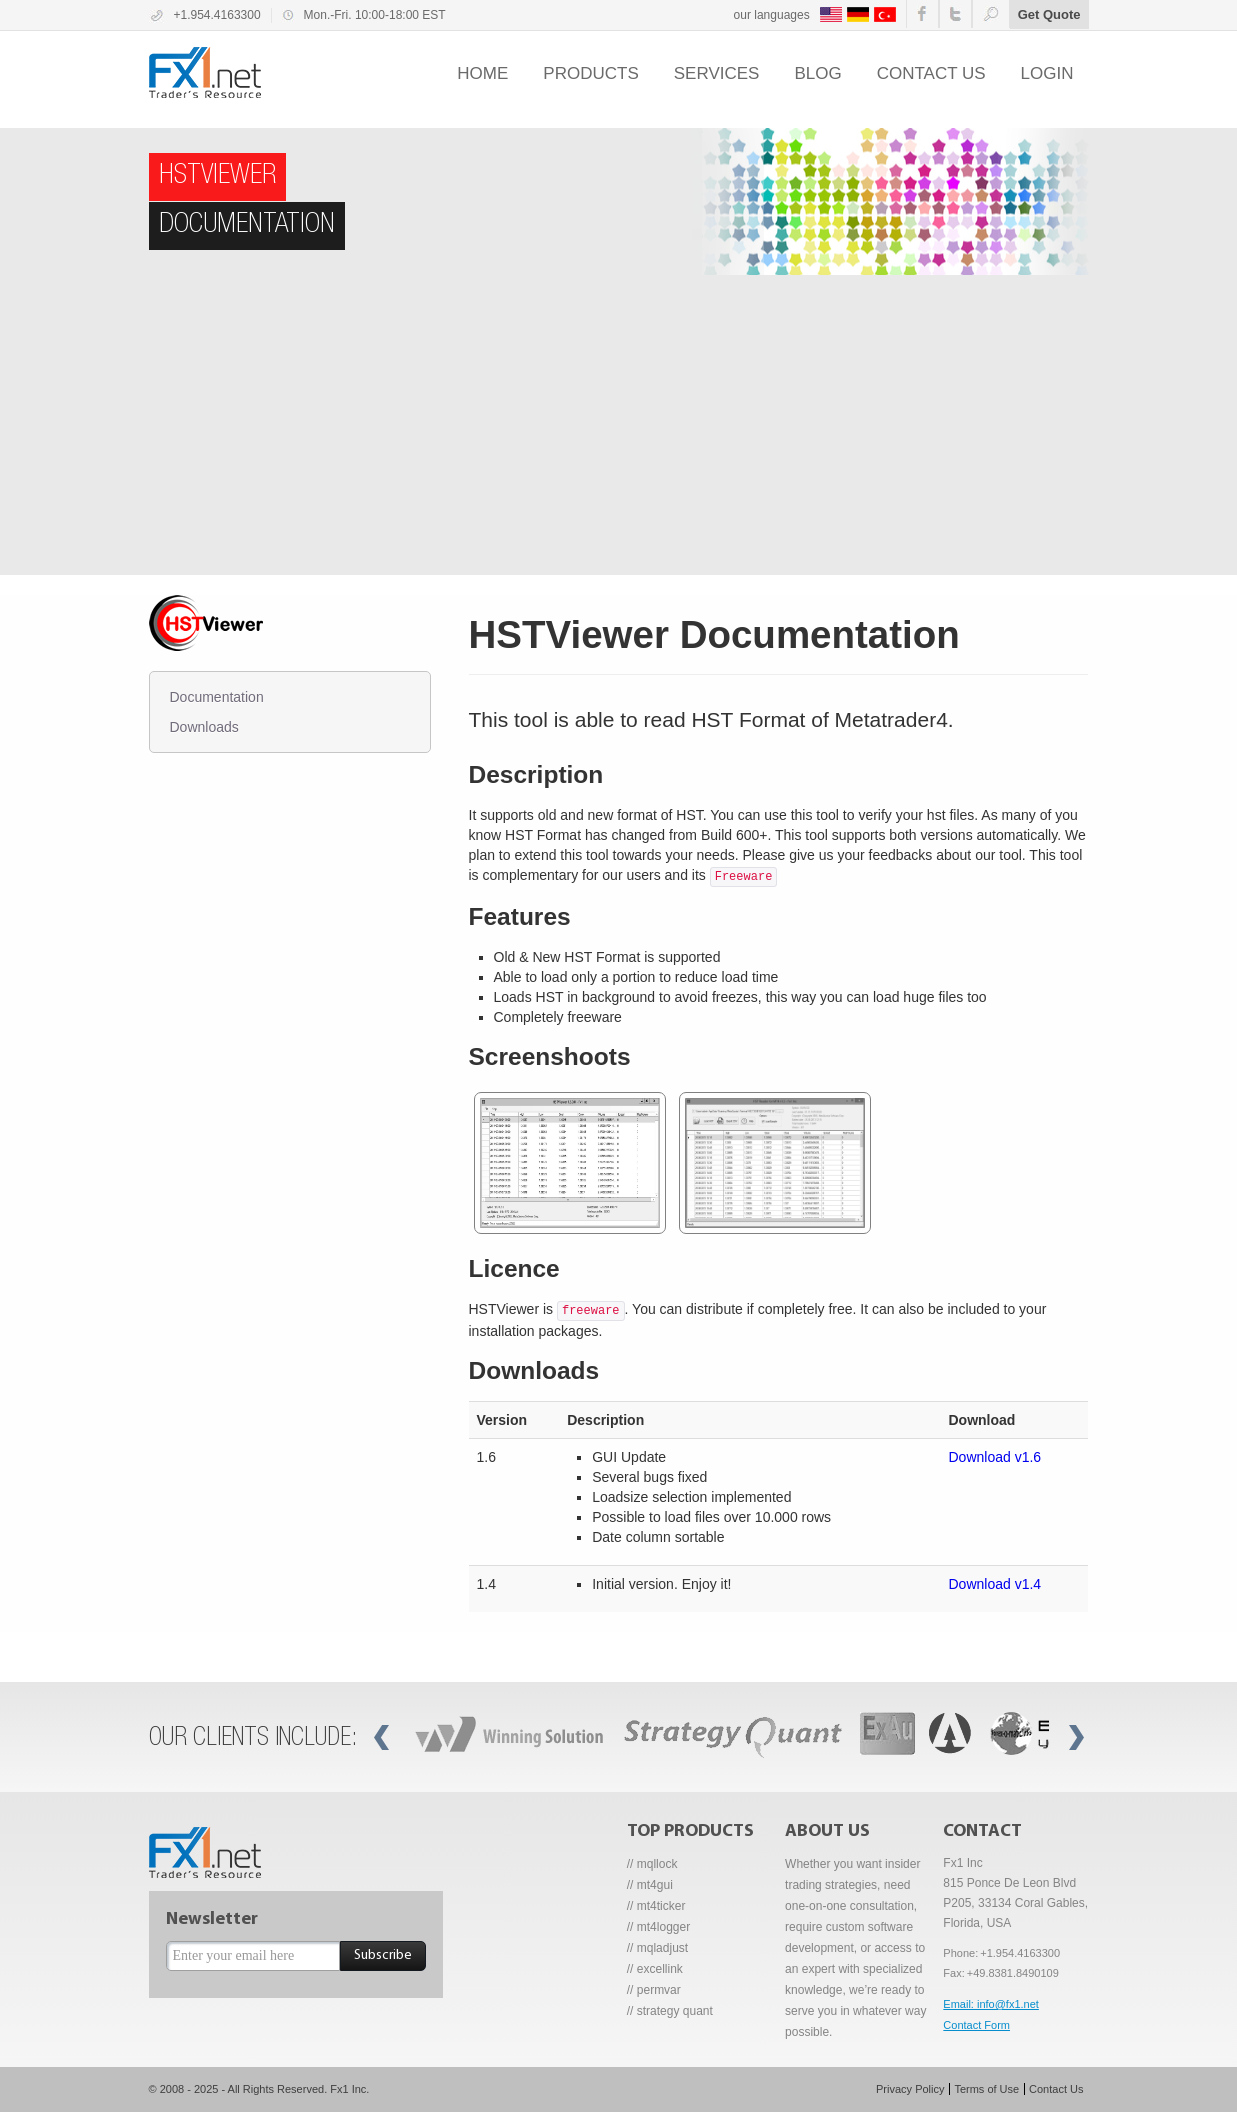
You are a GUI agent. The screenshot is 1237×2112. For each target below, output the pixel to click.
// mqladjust (657, 1948)
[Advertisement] (619, 425)
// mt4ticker (656, 1906)
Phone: (960, 1953)
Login (1047, 73)
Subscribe (383, 1955)
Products (590, 73)
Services (717, 73)
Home (482, 73)
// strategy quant (670, 2011)
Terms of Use (986, 2089)
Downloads (204, 727)
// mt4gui (650, 1885)
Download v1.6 (995, 1457)
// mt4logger (658, 1927)
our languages (772, 15)
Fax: (953, 1973)
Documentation (217, 697)
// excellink (655, 1969)
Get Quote (1049, 14)
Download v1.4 (995, 1584)
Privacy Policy (910, 2089)
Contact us (931, 73)
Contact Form (976, 2025)
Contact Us (1056, 2089)
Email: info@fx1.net (991, 2004)
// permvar (654, 1990)
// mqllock (652, 1864)
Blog (817, 73)
